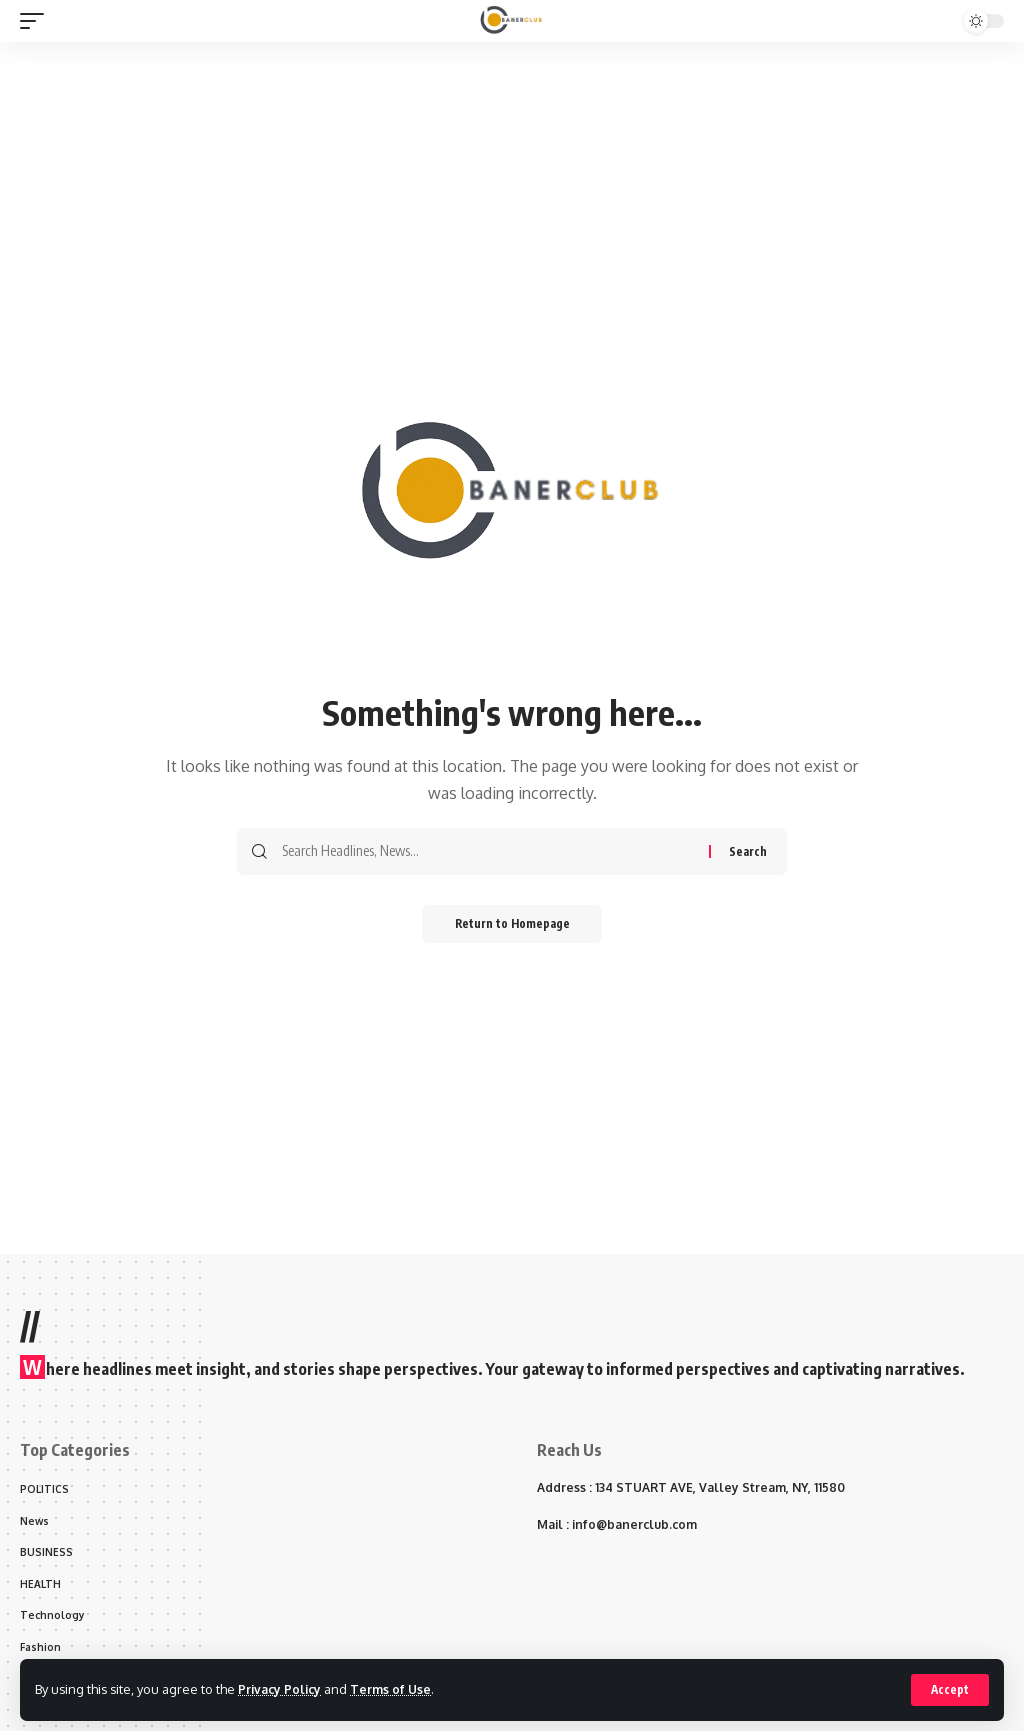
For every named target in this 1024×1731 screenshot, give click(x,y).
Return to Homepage (512, 924)
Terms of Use (396, 1689)
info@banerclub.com (634, 1524)
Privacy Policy (282, 1689)
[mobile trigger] (37, 21)
